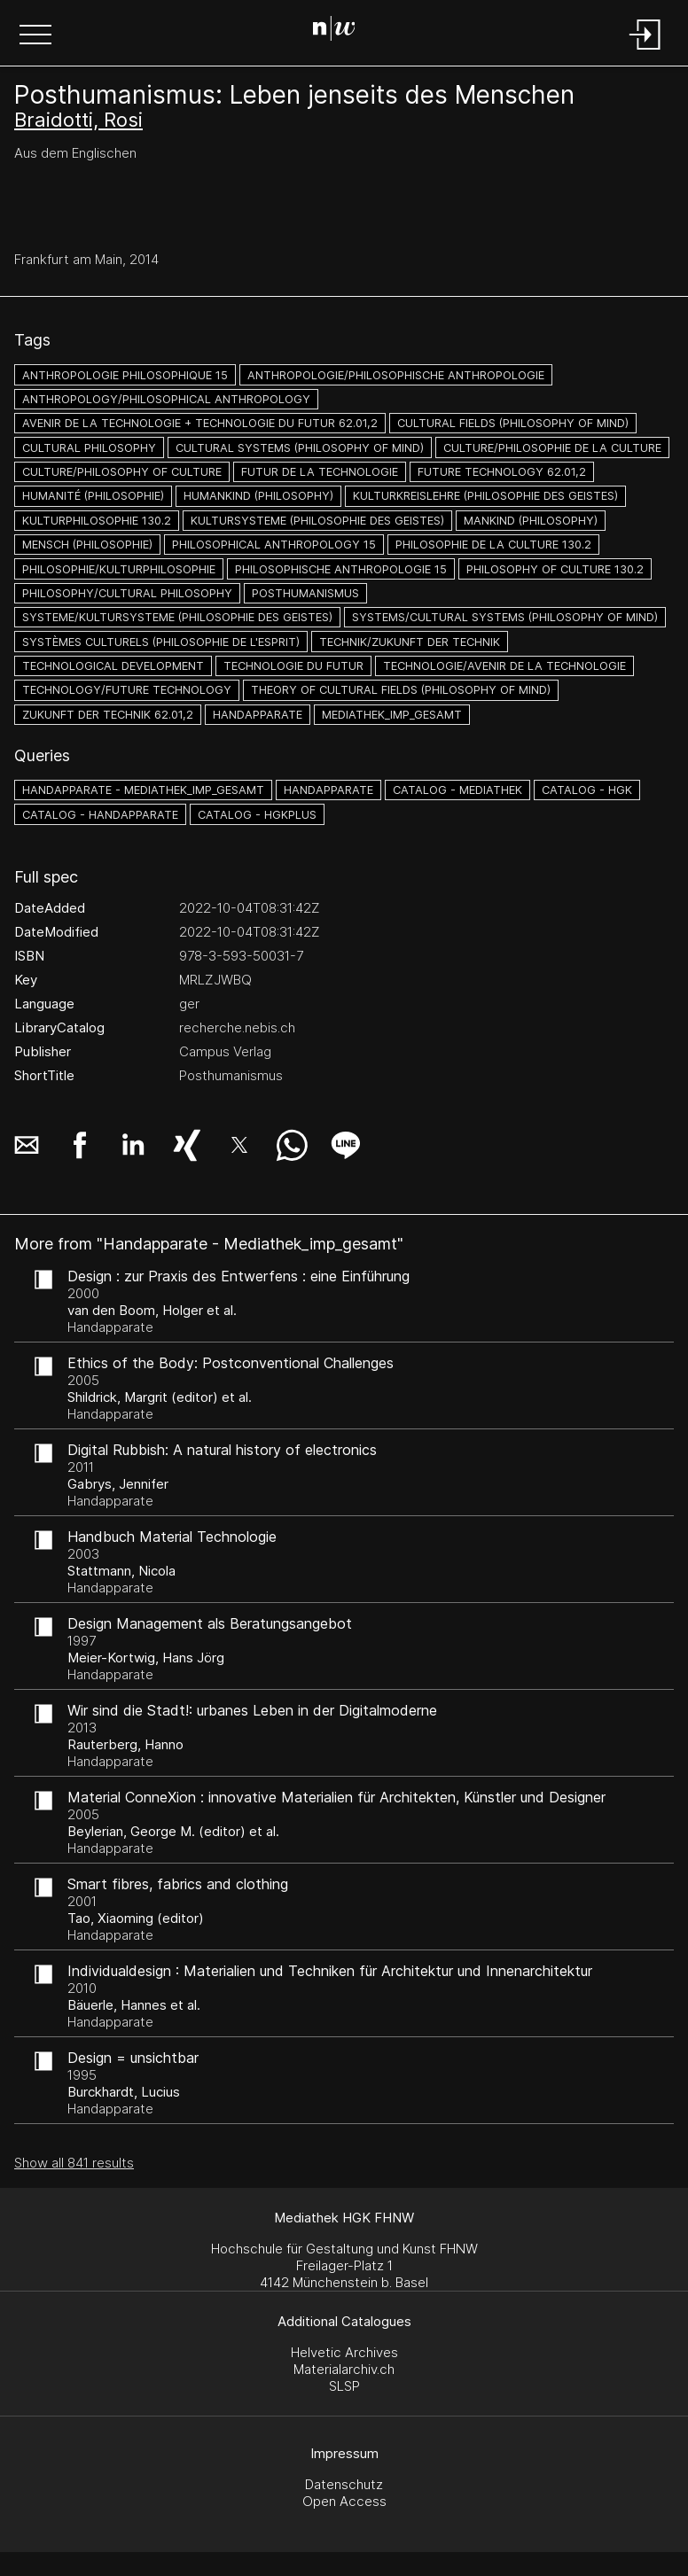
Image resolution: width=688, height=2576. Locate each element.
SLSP (344, 2386)
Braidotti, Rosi (78, 119)
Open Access (344, 2501)
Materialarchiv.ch (344, 2369)
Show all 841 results (74, 2162)
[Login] (645, 51)
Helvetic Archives (344, 2352)
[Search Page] (341, 31)
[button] (35, 36)
